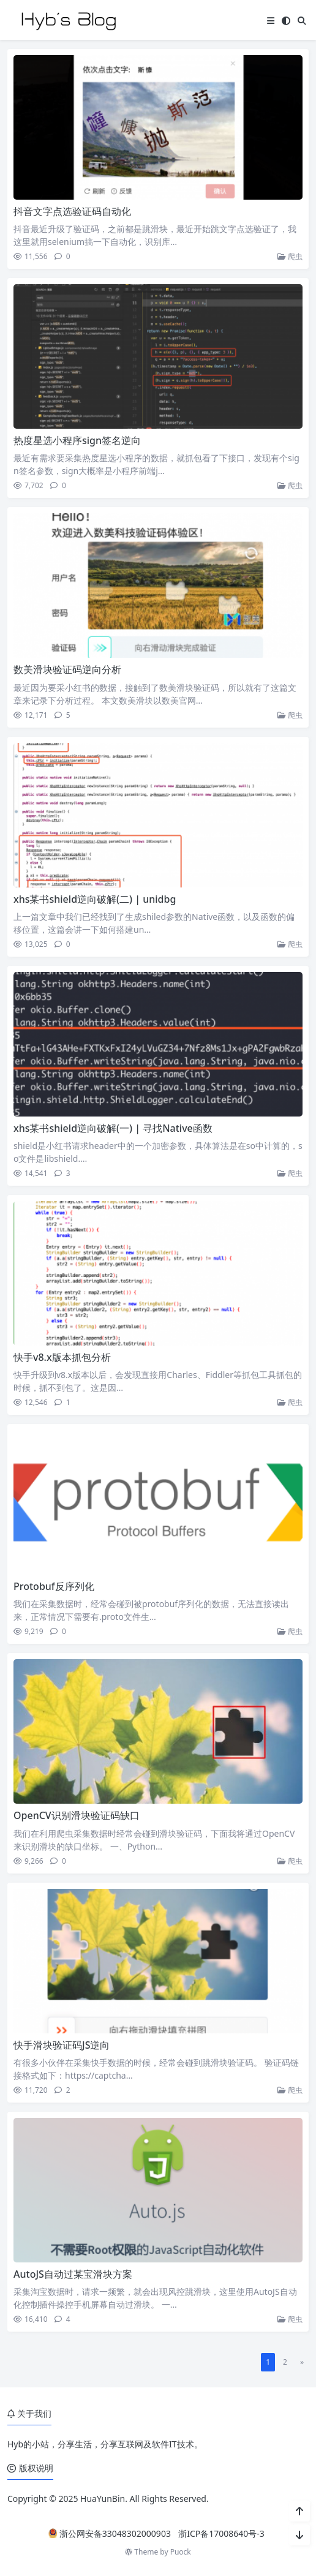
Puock (180, 2552)
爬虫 (290, 256)
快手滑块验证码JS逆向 (61, 2045)
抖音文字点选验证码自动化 (72, 211)
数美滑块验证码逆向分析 (67, 669)
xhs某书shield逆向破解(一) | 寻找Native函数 (113, 1128)
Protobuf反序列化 (53, 1586)
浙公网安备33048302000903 (109, 2533)
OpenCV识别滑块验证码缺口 (76, 1815)
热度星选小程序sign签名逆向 (77, 440)
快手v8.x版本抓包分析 (62, 1357)
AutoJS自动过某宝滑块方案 (72, 2274)
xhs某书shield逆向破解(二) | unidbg (94, 899)
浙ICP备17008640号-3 (221, 2533)
